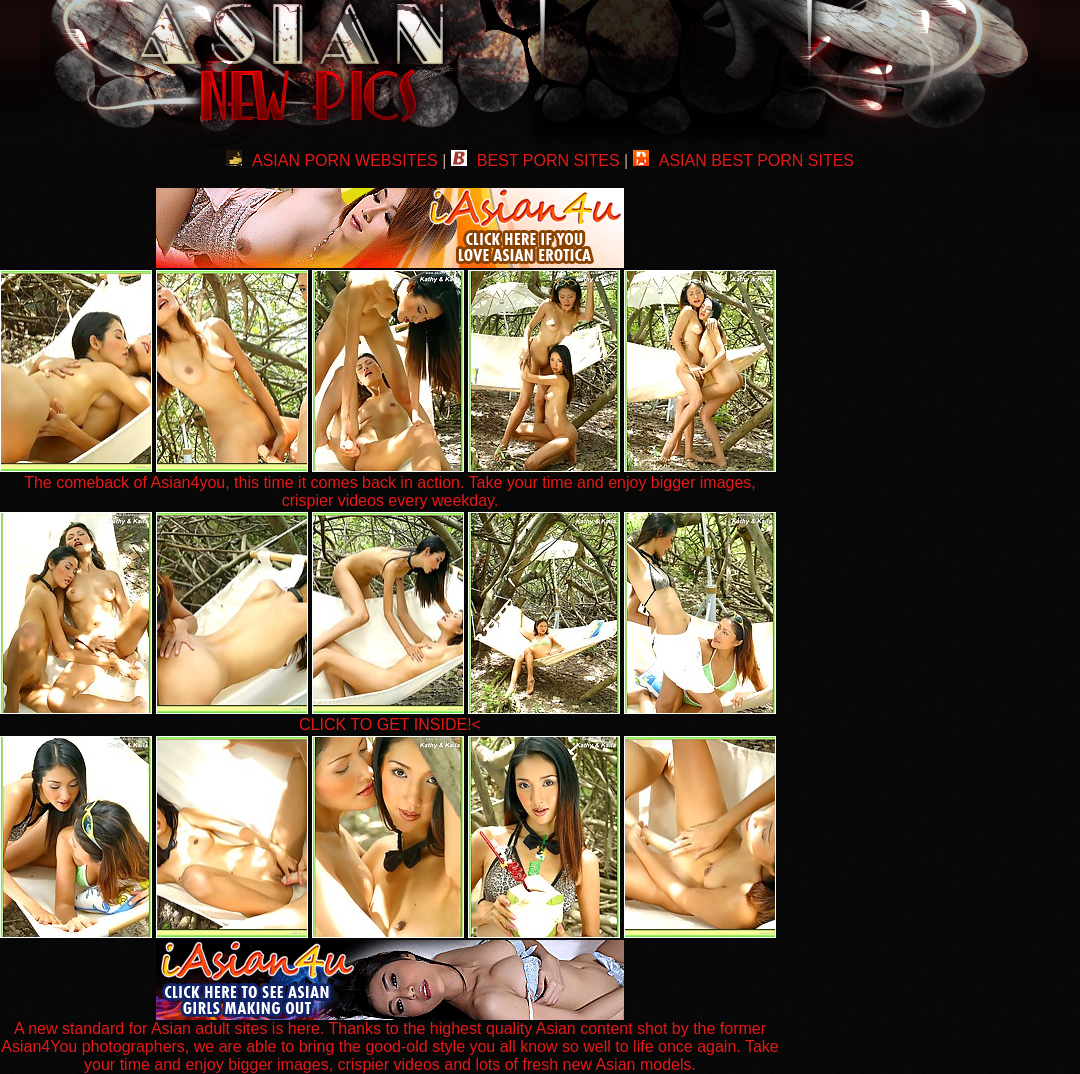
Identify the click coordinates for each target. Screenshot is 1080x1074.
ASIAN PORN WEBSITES (332, 160)
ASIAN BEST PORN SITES (743, 160)
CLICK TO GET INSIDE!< (390, 724)
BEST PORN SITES (535, 160)
